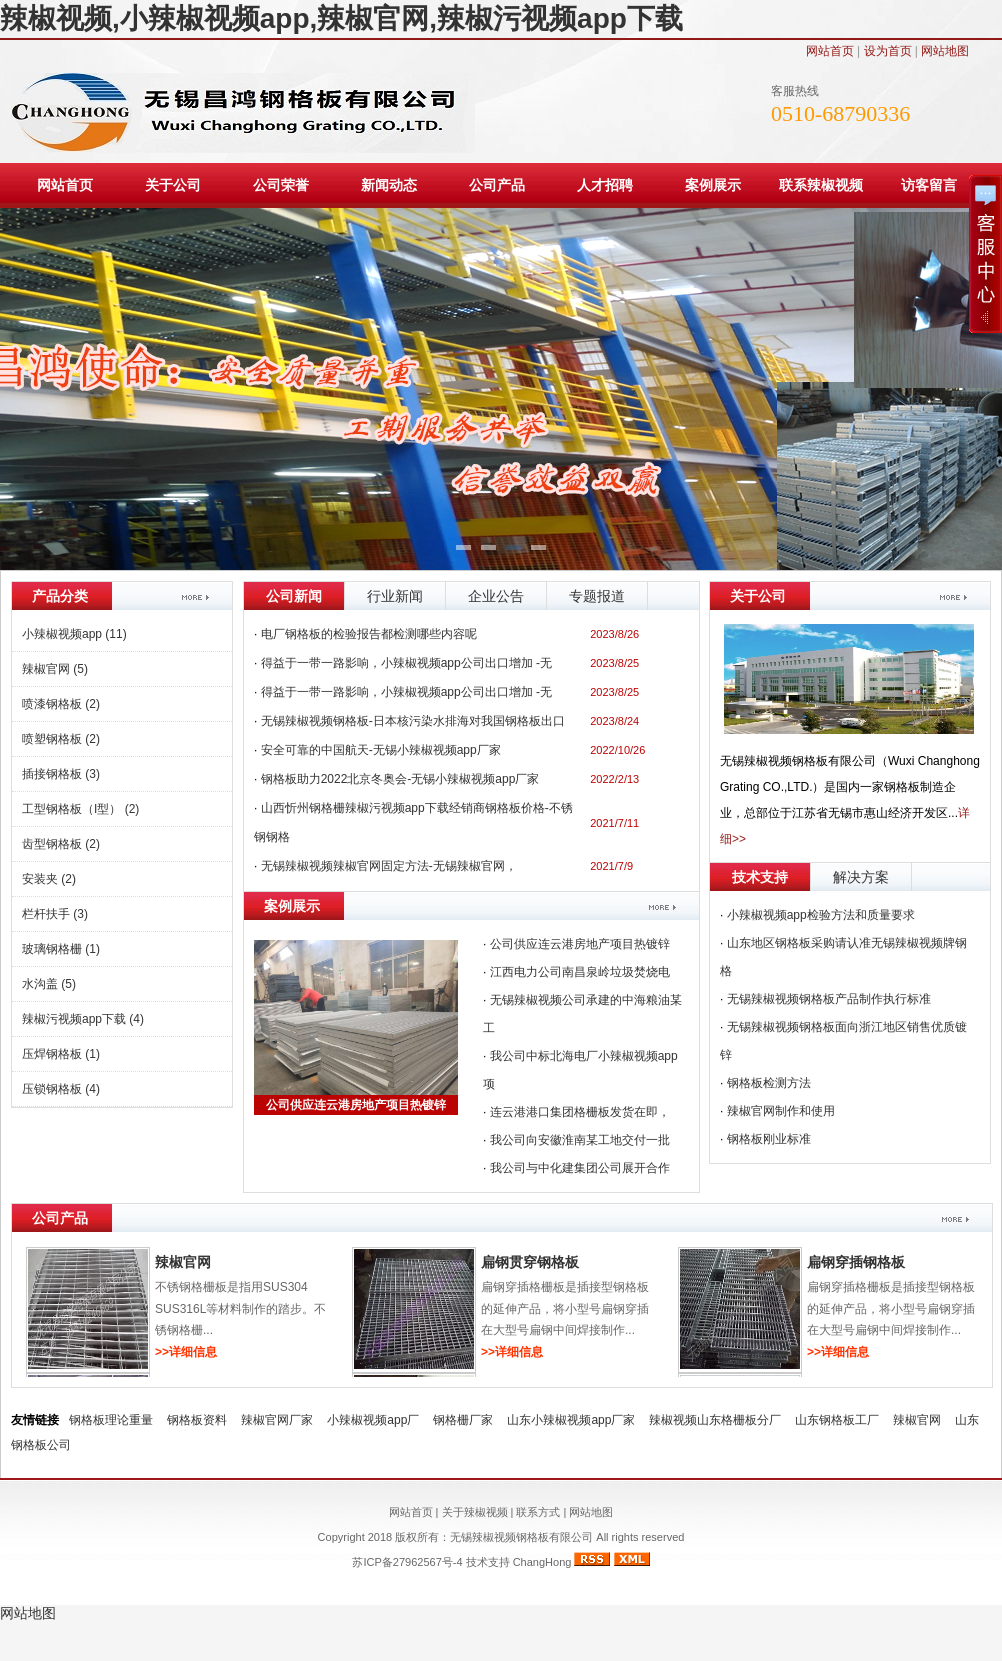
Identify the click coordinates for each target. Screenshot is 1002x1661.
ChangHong (542, 1562)
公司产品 (497, 185)
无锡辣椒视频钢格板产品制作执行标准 (829, 999)
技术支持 (760, 877)
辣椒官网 (55, 669)
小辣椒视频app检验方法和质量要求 (821, 915)
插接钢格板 (61, 774)
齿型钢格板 (61, 844)
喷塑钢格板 (61, 739)
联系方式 (538, 1512)
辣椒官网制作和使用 (781, 1111)
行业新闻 (395, 596)
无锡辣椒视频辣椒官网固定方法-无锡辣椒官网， (389, 866)
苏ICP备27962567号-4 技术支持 (432, 1562)
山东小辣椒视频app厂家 (571, 1420)
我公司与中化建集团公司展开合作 (580, 1168)
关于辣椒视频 (475, 1512)
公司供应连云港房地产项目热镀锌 (356, 1105)
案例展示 (713, 185)
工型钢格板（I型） (80, 809)
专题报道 (597, 596)
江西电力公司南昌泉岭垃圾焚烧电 (580, 972)
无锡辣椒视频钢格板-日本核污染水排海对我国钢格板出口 (413, 721)
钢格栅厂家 (463, 1420)
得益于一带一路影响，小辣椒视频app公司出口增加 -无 (406, 692)
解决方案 (861, 877)
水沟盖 (49, 984)
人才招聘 (605, 185)
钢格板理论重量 (111, 1420)
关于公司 (173, 185)
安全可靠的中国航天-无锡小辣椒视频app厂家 (381, 750)
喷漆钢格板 (61, 704)
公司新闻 (294, 596)
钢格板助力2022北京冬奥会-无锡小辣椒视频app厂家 (400, 779)
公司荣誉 (281, 185)
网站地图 (945, 51)
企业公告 (496, 596)
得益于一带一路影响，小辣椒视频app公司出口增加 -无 (406, 663)
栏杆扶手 (55, 914)
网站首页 (830, 51)
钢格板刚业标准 (769, 1139)
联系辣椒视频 (821, 185)
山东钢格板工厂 (837, 1420)
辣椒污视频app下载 (83, 1019)
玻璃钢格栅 (61, 949)
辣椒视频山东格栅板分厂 (715, 1420)
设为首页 (888, 51)
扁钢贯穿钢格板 (530, 1262)
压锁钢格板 (61, 1089)
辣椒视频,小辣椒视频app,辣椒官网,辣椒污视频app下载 (341, 18)
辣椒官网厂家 (277, 1420)
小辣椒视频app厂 (373, 1420)
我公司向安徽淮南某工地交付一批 (580, 1140)
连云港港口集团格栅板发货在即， (580, 1112)
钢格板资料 (197, 1420)
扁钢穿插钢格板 (856, 1262)
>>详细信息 (186, 1352)
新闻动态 (389, 185)
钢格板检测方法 (769, 1083)
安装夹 (49, 879)
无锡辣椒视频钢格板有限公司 (523, 1537)
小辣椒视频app (74, 634)
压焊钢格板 (61, 1054)
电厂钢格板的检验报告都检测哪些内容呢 (369, 634)
